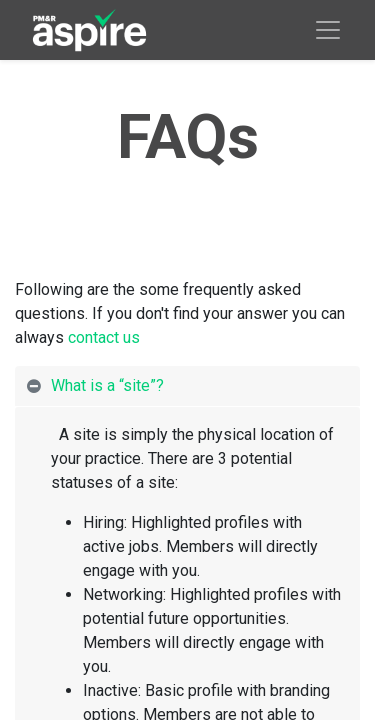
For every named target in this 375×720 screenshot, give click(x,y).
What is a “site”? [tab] (109, 385)
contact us (104, 337)
